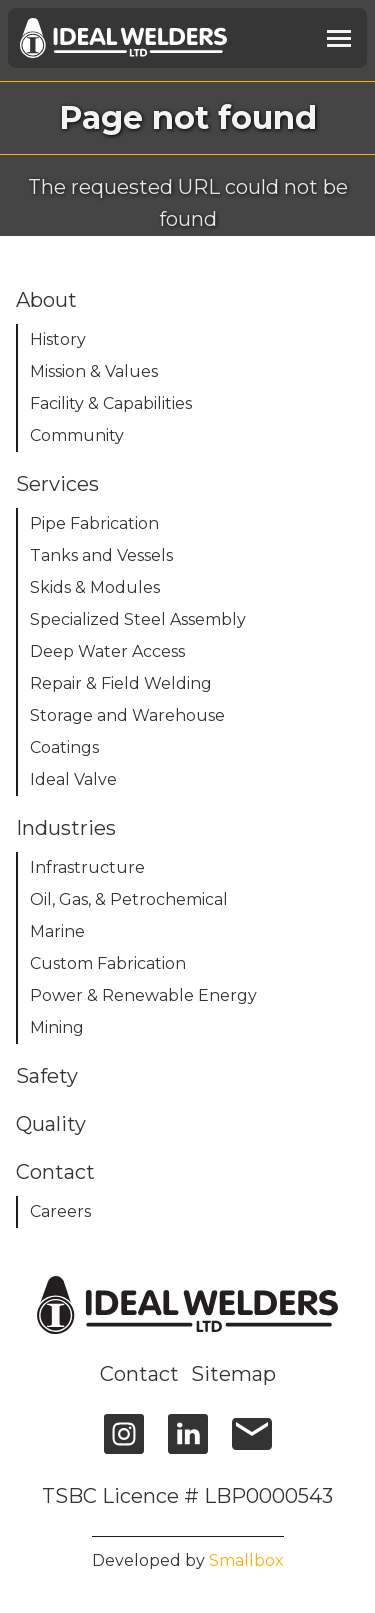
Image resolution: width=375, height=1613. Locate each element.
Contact (139, 1374)
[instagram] (124, 1443)
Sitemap (233, 1374)
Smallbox (246, 1560)
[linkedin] (188, 1443)
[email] (252, 1443)
